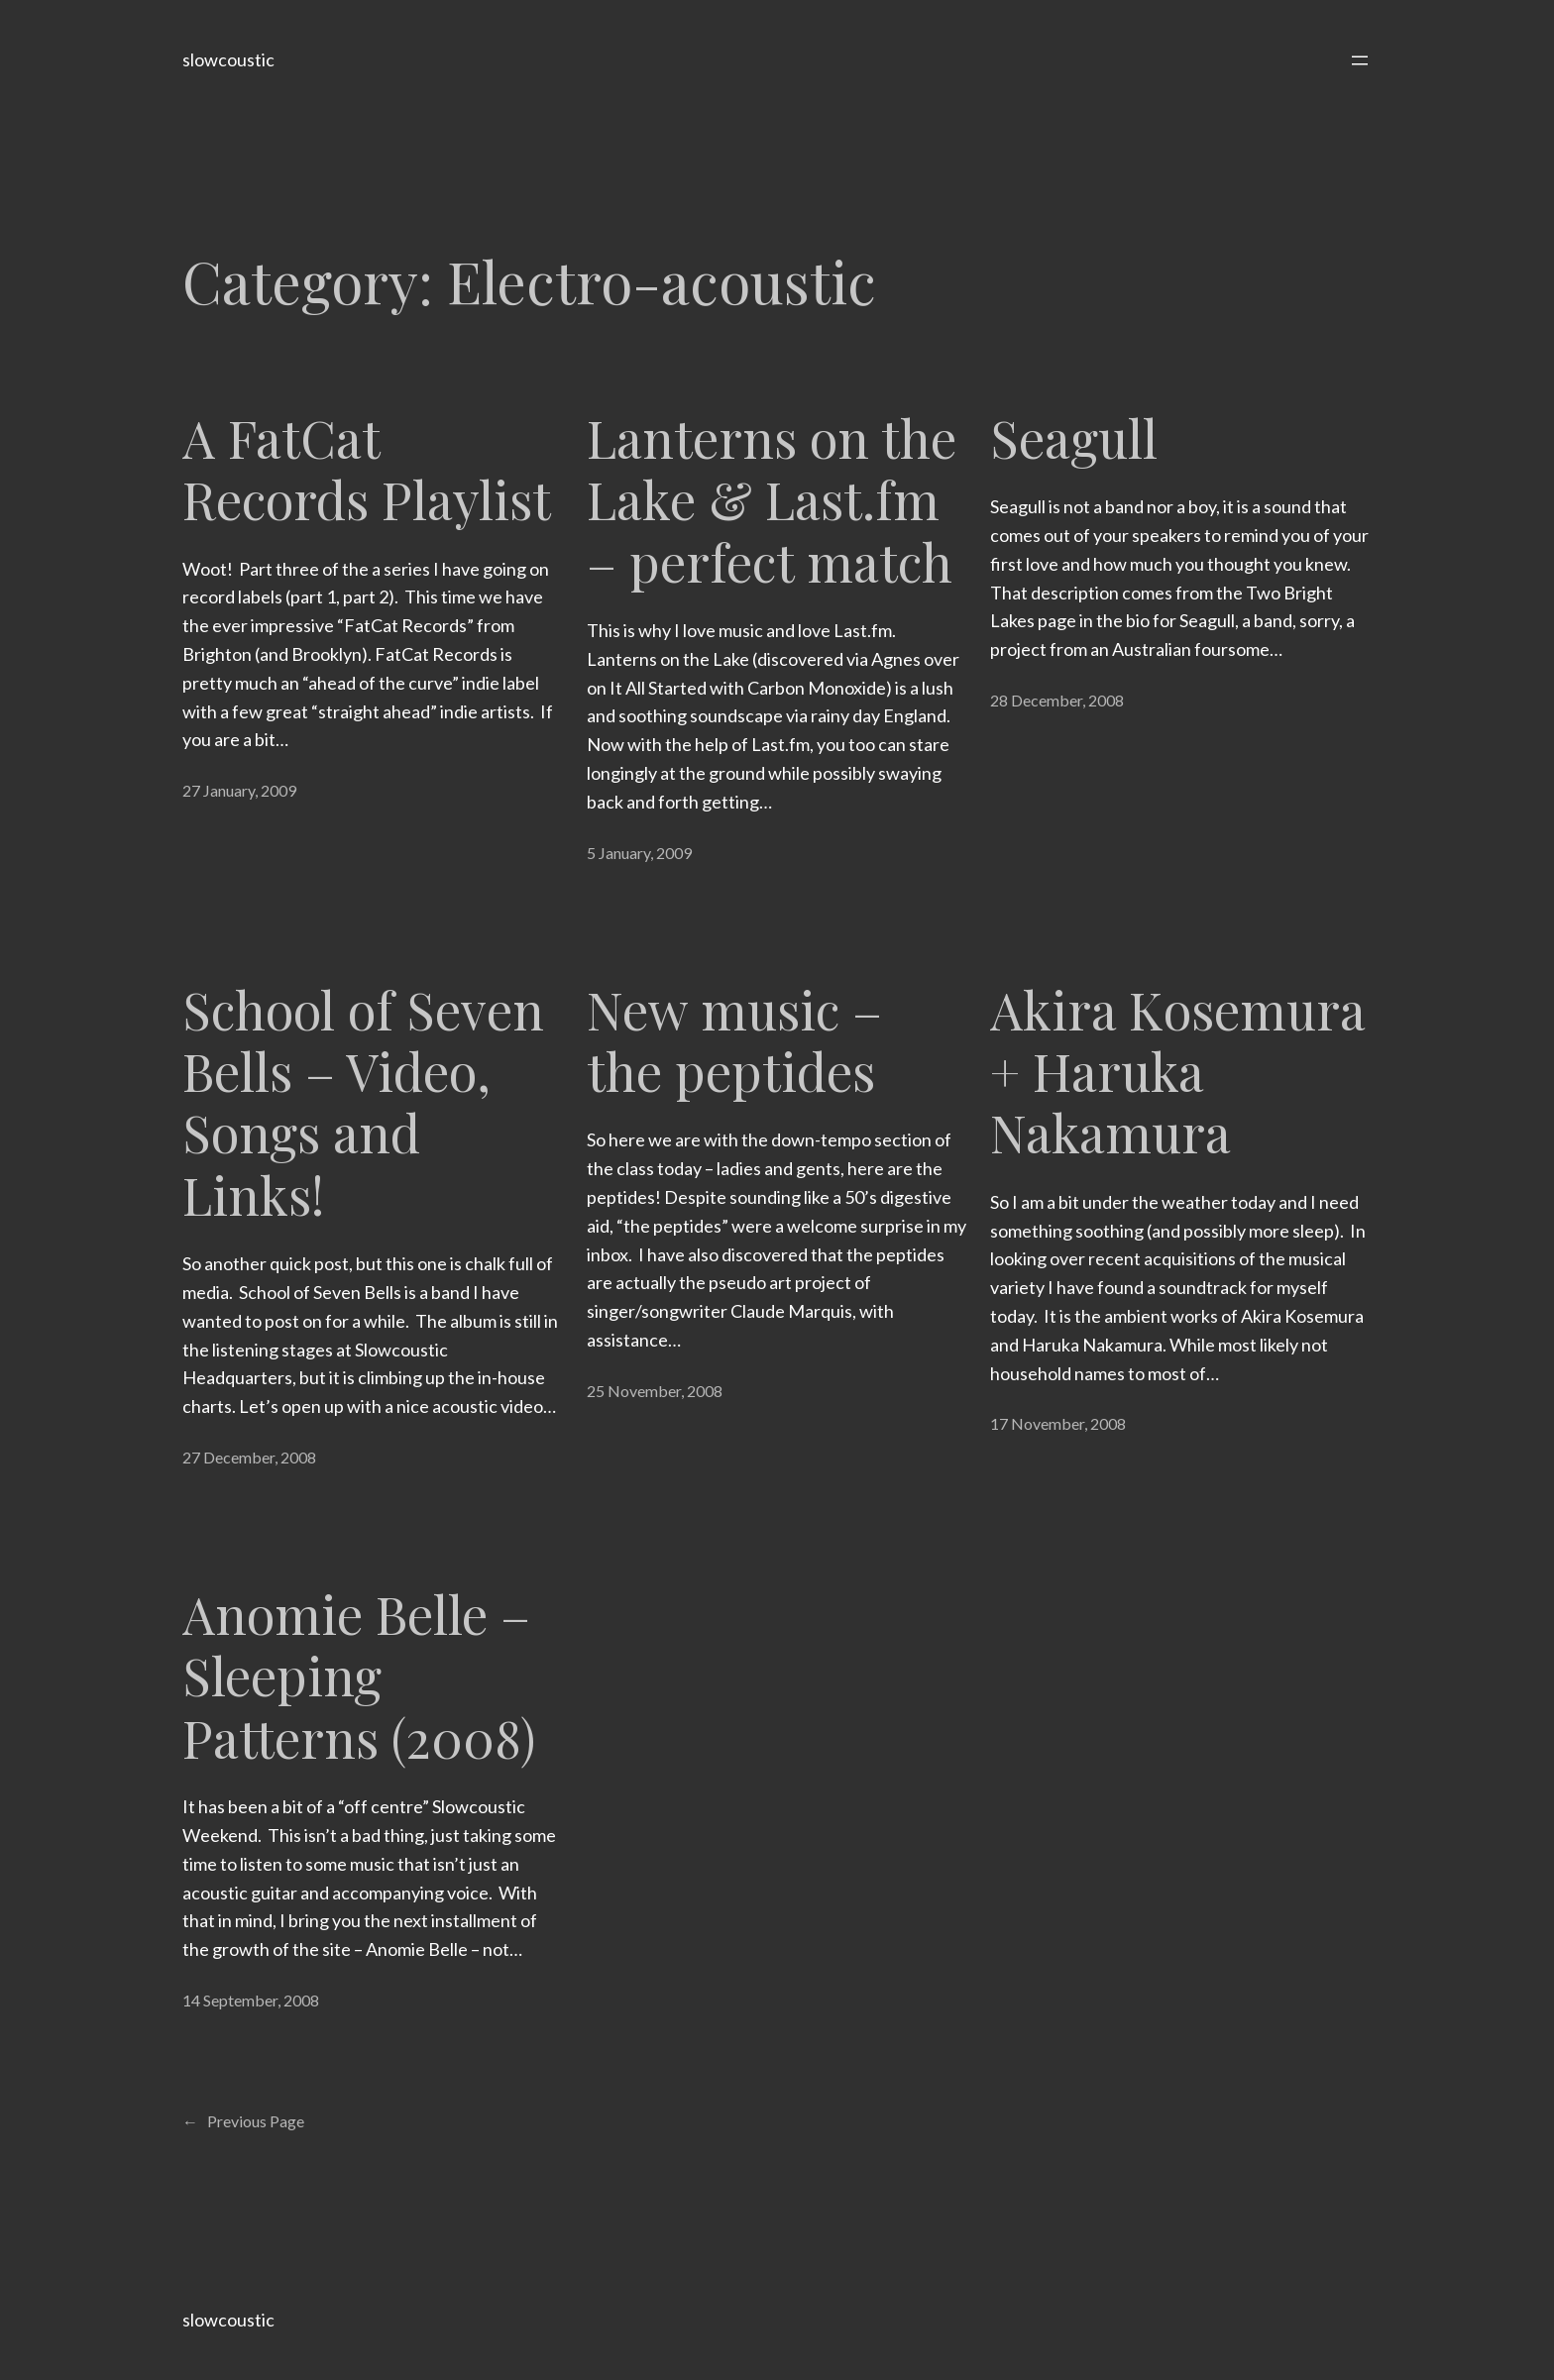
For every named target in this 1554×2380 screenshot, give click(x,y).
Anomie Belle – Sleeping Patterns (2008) (358, 1676)
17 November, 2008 (1058, 1423)
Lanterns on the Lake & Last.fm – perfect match (771, 500)
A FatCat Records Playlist (366, 469)
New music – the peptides (734, 1041)
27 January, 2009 (239, 790)
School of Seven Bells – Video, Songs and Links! (363, 1103)
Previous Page (243, 2121)
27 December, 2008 (249, 1457)
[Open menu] (1360, 60)
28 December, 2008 (1057, 700)
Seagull (1074, 438)
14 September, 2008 (250, 2000)
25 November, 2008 (654, 1390)
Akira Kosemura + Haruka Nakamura (1177, 1071)
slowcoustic (228, 59)
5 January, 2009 (639, 852)
